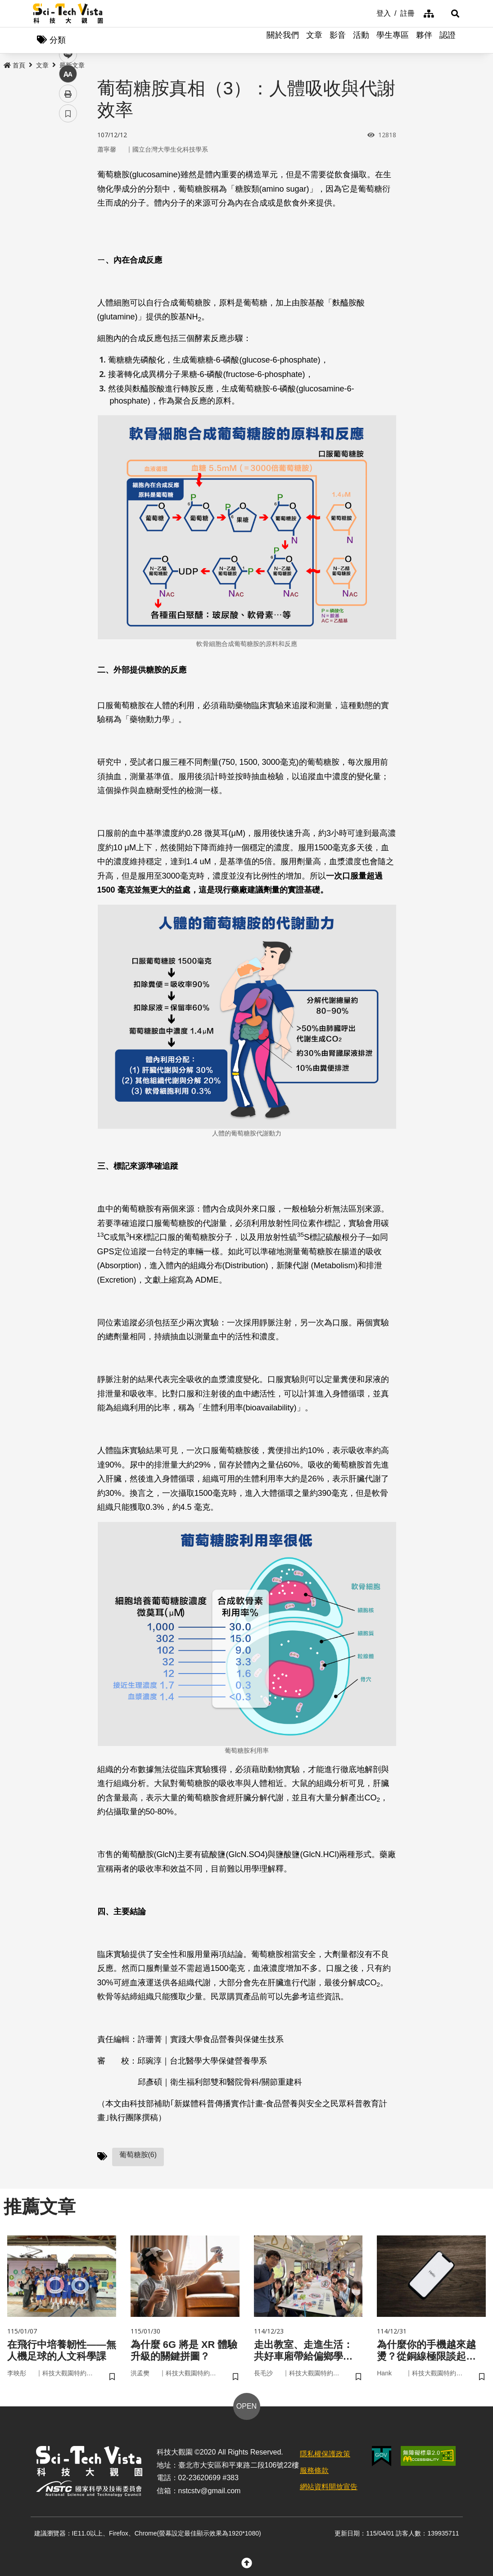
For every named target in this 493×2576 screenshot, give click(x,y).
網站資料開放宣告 (328, 2490)
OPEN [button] (246, 2410)
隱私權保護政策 (325, 2457)
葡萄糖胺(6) (138, 2155)
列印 (68, 251)
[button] (449, 13)
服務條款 (314, 2473)
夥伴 (424, 40)
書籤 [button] (68, 271)
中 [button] (68, 231)
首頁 (14, 66)
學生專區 (392, 40)
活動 (361, 40)
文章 (314, 40)
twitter (68, 192)
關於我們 (283, 40)
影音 (338, 40)
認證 (447, 40)
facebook (68, 172)
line (65, 211)
